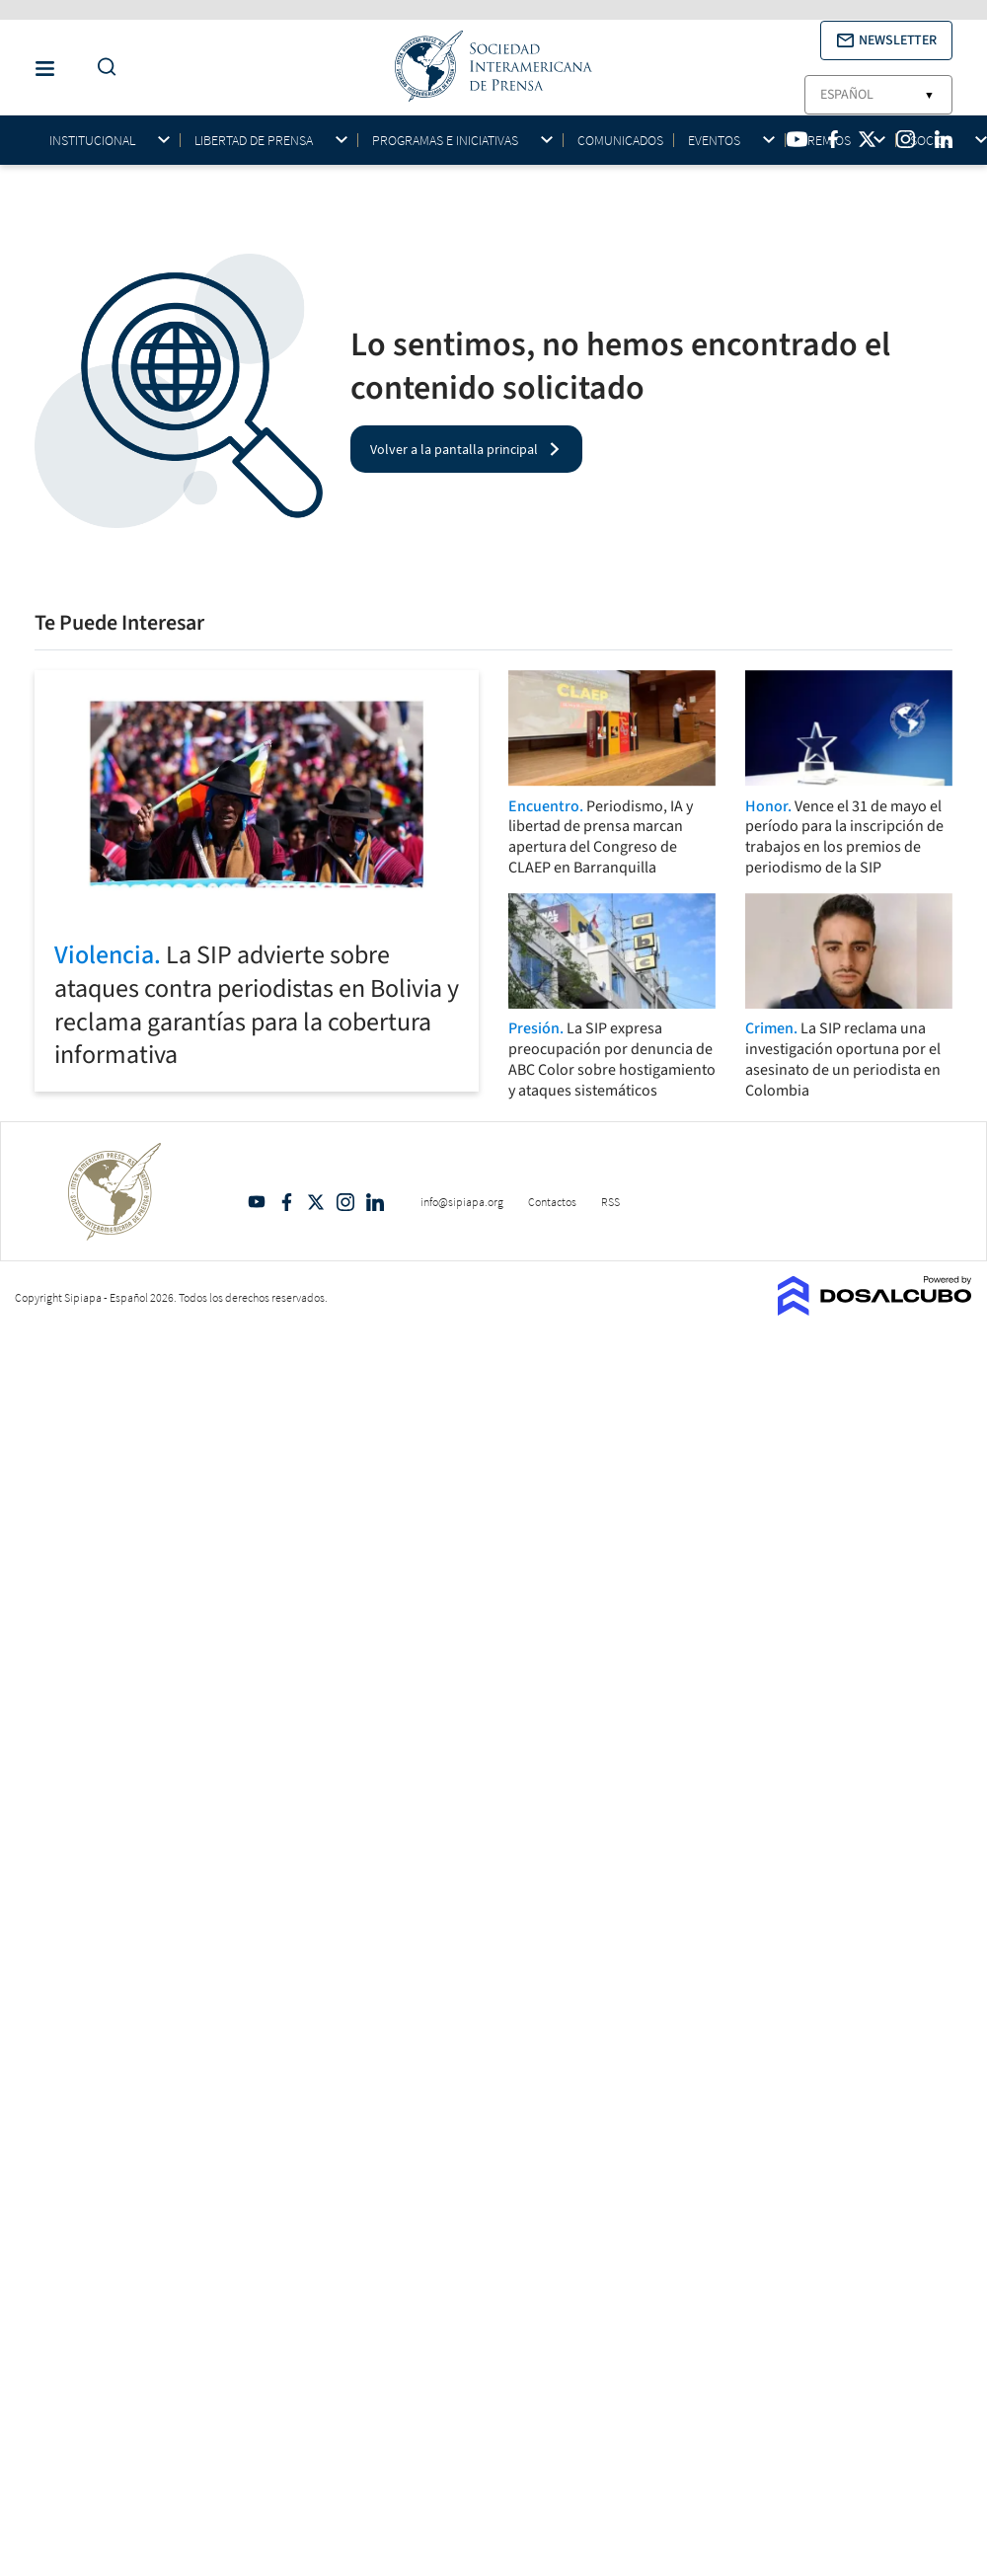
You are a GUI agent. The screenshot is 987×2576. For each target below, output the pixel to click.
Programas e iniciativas (445, 140)
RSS (610, 1201)
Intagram (345, 1202)
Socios (931, 140)
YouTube (257, 1202)
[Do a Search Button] (101, 67)
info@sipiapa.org (461, 1201)
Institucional (92, 140)
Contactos (552, 1201)
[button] (886, 40)
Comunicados (620, 140)
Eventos (714, 140)
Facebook (286, 1202)
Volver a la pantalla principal (454, 449)
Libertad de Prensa (253, 140)
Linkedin (375, 1202)
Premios (825, 140)
